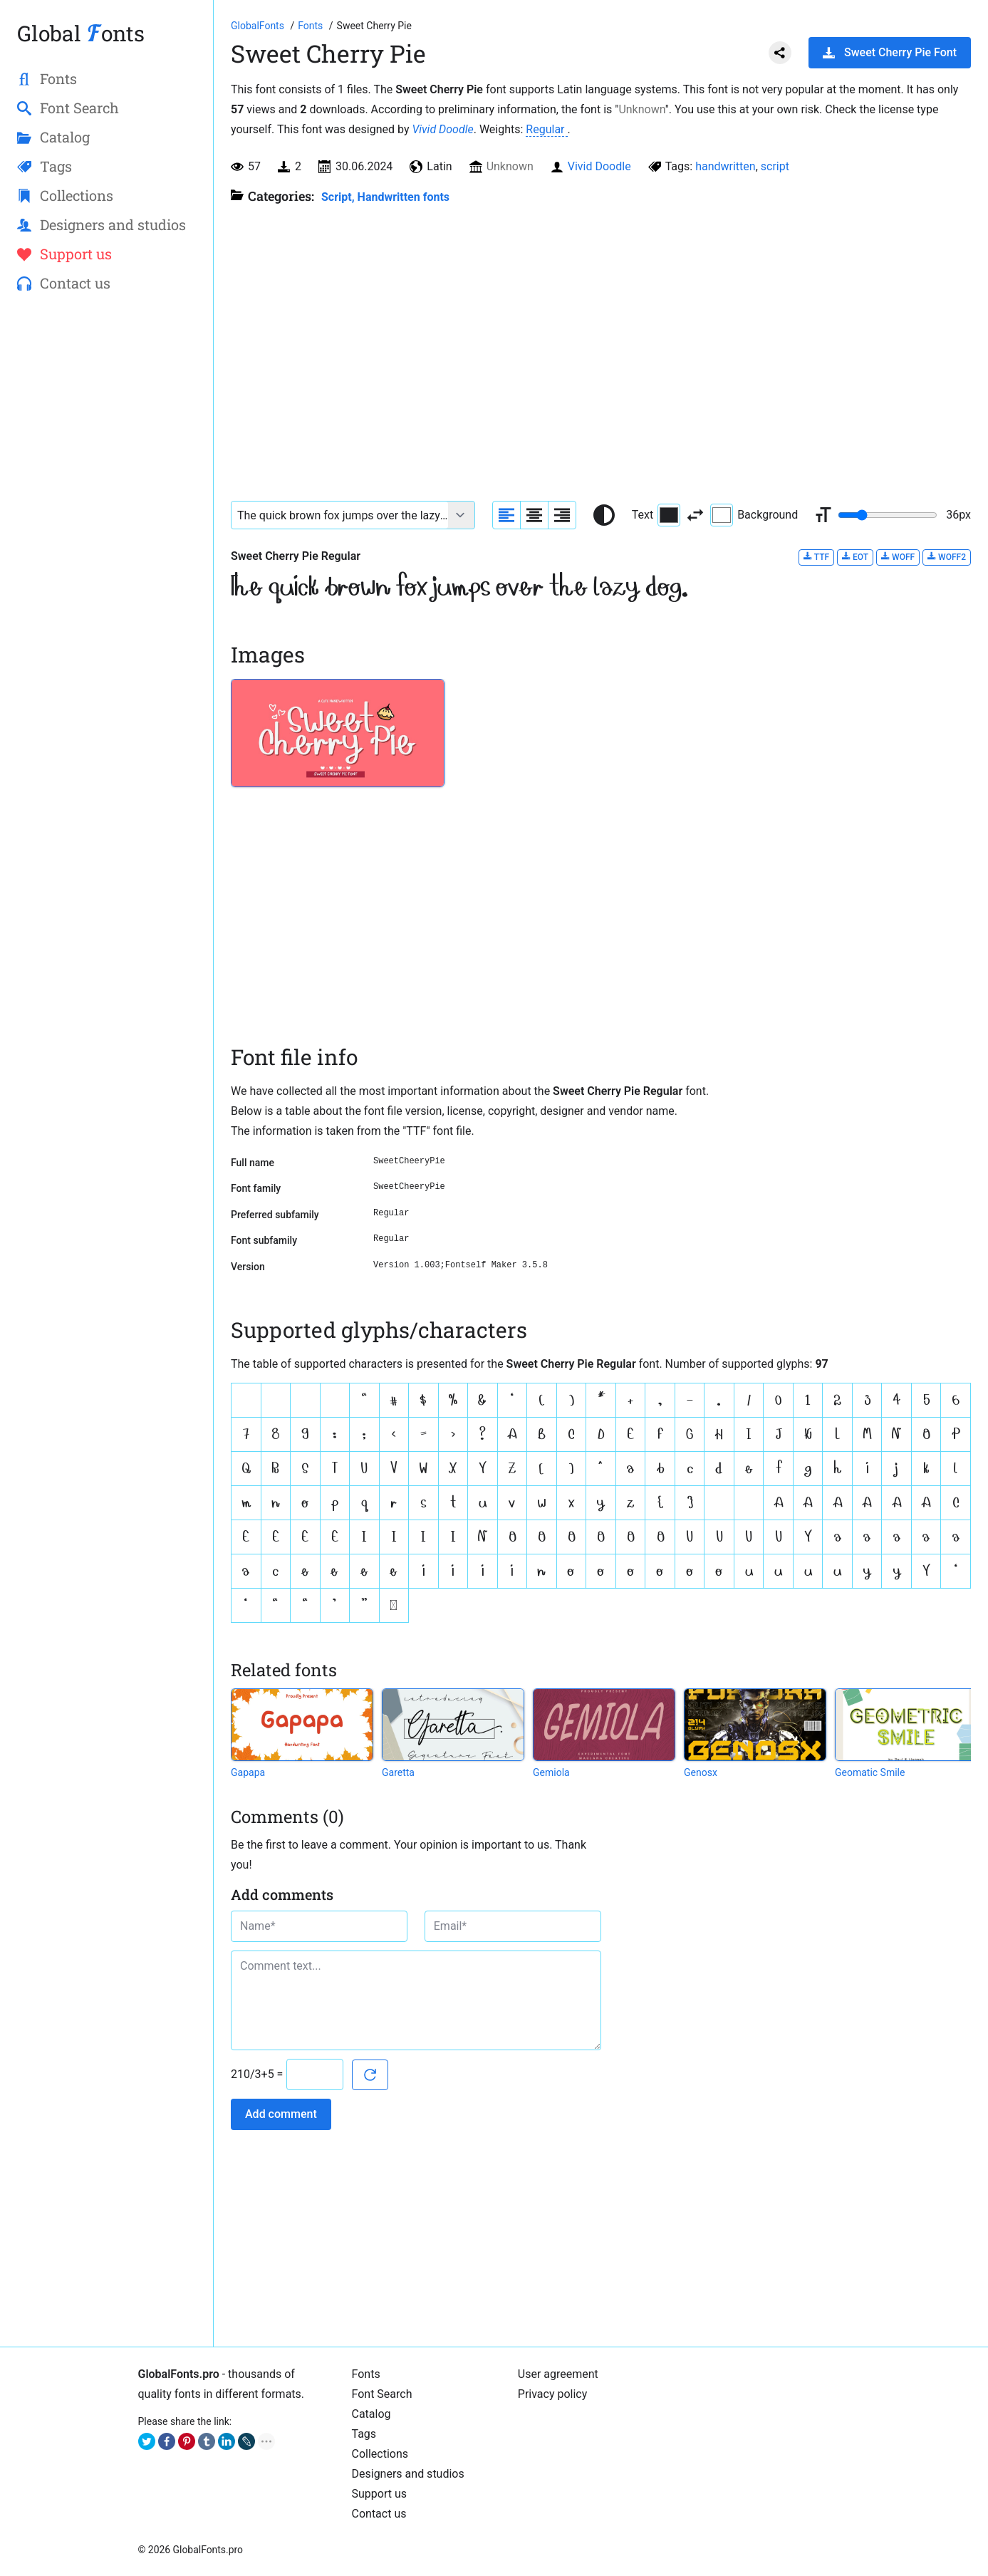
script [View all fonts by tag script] (775, 166)
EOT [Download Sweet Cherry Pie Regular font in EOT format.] (855, 556)
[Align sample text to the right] (562, 515)
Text (656, 515)
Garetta (398, 1772)
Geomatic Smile (870, 1772)
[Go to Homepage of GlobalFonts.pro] (258, 25)
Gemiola (551, 1772)
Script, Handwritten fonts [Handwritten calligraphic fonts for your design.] (385, 197)
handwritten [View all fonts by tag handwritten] (725, 166)
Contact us (379, 2513)
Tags (364, 2434)
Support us (379, 2493)
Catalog (371, 2414)
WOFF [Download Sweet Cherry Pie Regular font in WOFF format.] (898, 556)
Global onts (81, 33)
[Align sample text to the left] (506, 515)
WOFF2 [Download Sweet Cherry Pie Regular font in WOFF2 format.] (946, 556)
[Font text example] (340, 515)
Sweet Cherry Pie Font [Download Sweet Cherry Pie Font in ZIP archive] (890, 52)
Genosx (700, 1772)
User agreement (558, 2374)
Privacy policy (553, 2394)
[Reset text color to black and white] (604, 515)
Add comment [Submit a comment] (281, 2114)
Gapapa (248, 1772)
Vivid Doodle (442, 129)
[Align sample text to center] (534, 515)
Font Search (382, 2394)
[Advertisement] (106, 535)
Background (754, 515)
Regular (546, 129)
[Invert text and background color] (695, 515)
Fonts (366, 2374)
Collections (380, 2454)
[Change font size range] (887, 515)
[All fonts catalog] (312, 25)
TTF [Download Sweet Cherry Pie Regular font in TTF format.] (816, 556)
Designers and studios (408, 2474)
